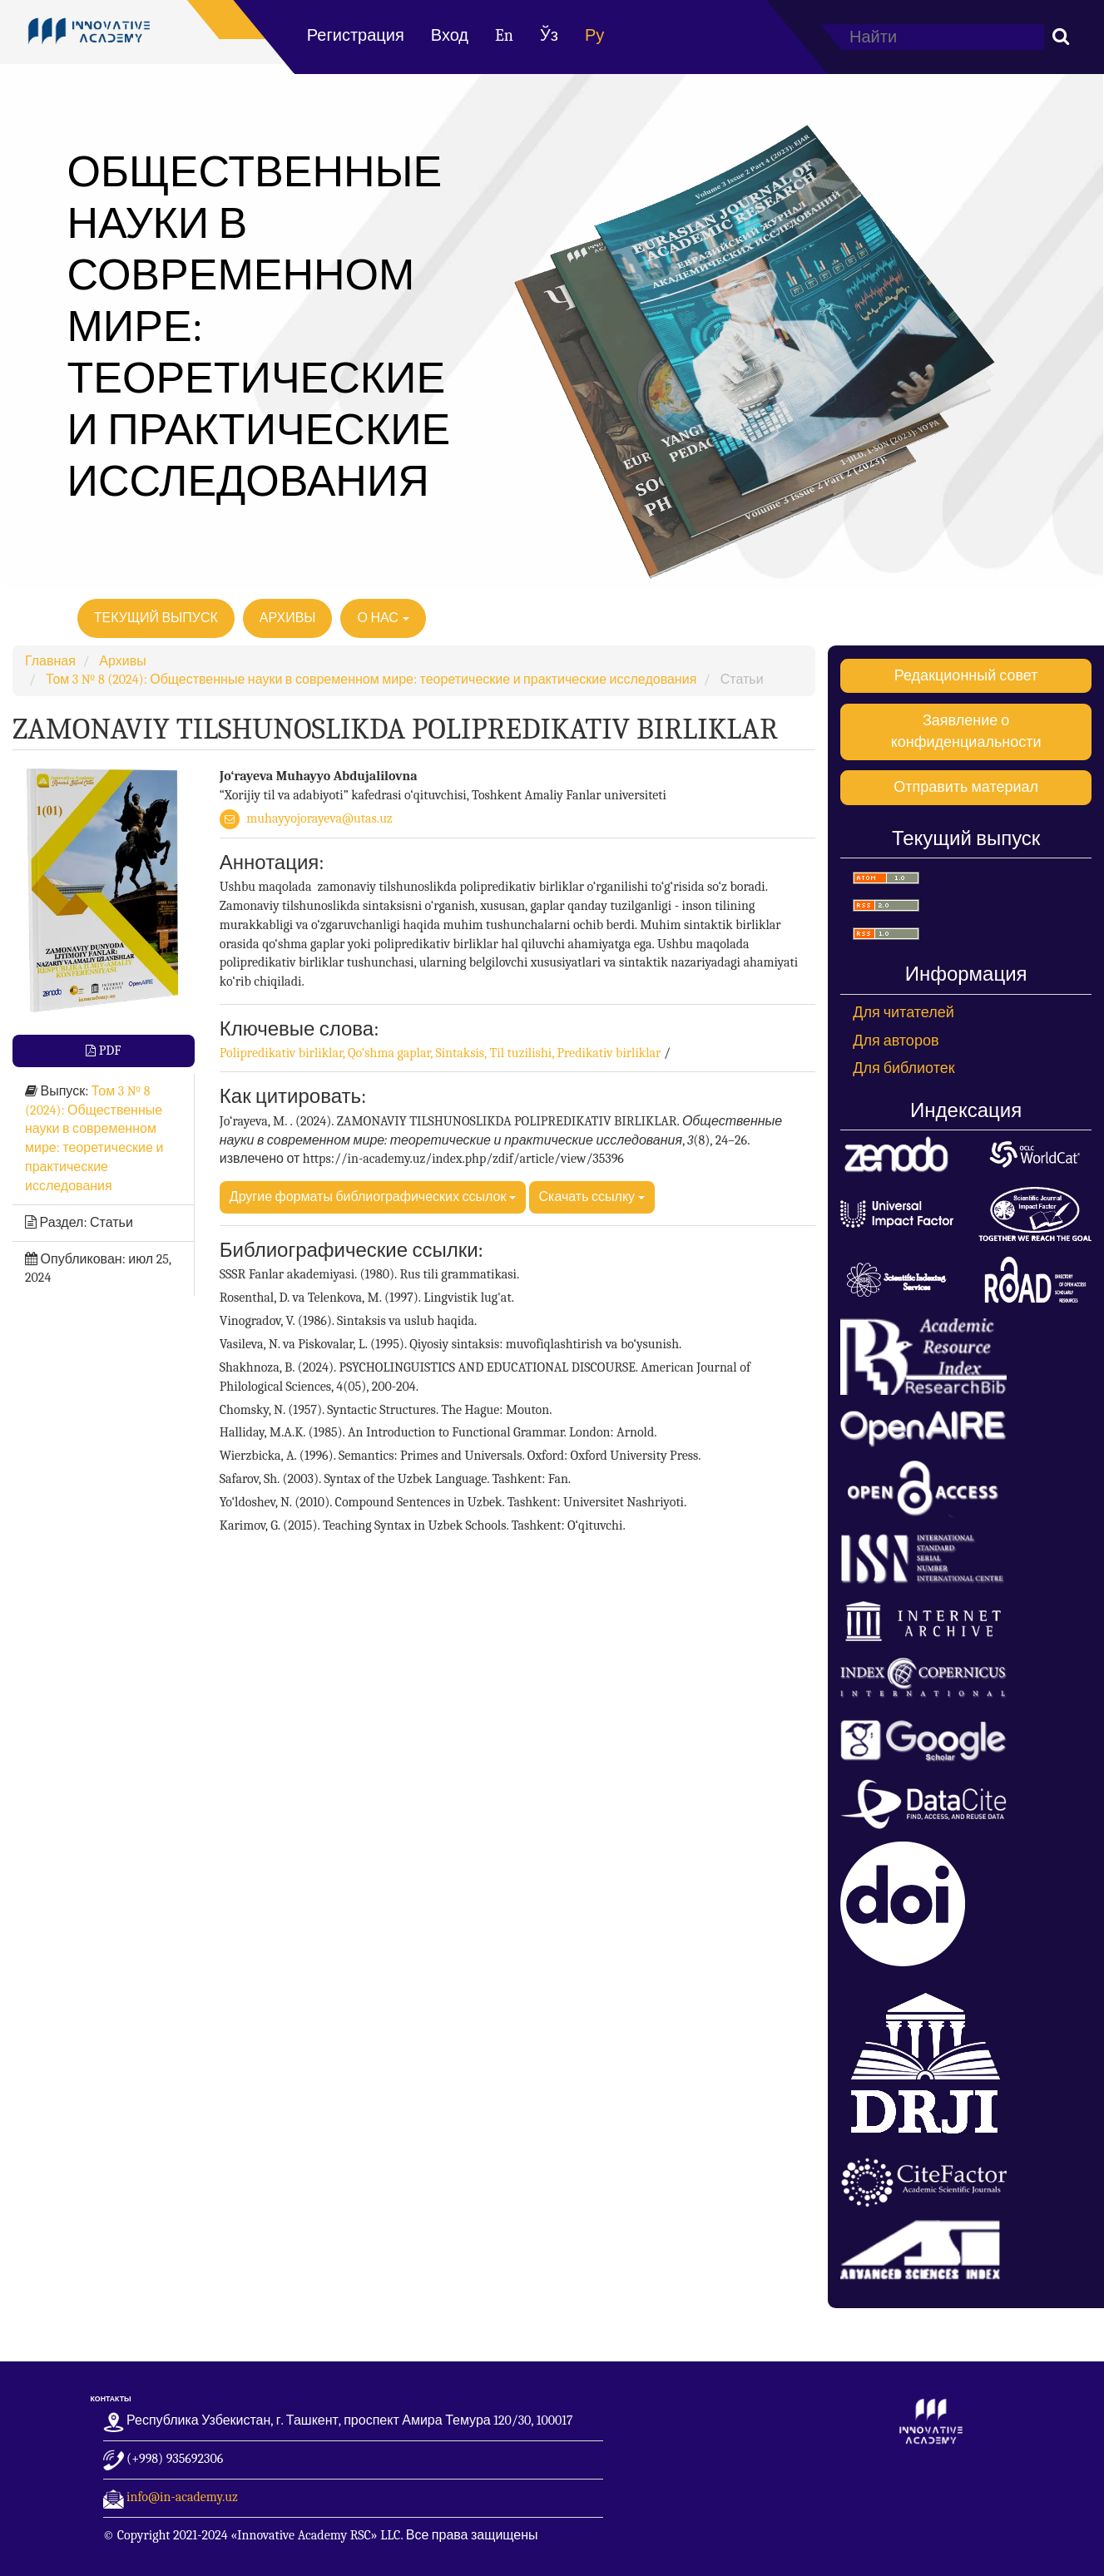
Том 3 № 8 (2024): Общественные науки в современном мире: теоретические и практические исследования (371, 679)
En (504, 35)
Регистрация (355, 35)
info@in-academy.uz (182, 2496)
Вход (449, 35)
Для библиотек (903, 1068)
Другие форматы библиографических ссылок (373, 1196)
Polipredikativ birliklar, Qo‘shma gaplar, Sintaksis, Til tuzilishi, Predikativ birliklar (442, 1053)
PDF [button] (108, 1050)
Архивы (288, 618)
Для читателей (903, 1012)
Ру (594, 35)
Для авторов (895, 1041)
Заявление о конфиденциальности (966, 731)
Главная (50, 661)
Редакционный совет (966, 676)
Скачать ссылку (592, 1196)
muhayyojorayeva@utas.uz (319, 818)
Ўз (549, 35)
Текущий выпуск (156, 618)
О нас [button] (383, 618)
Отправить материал (966, 787)
